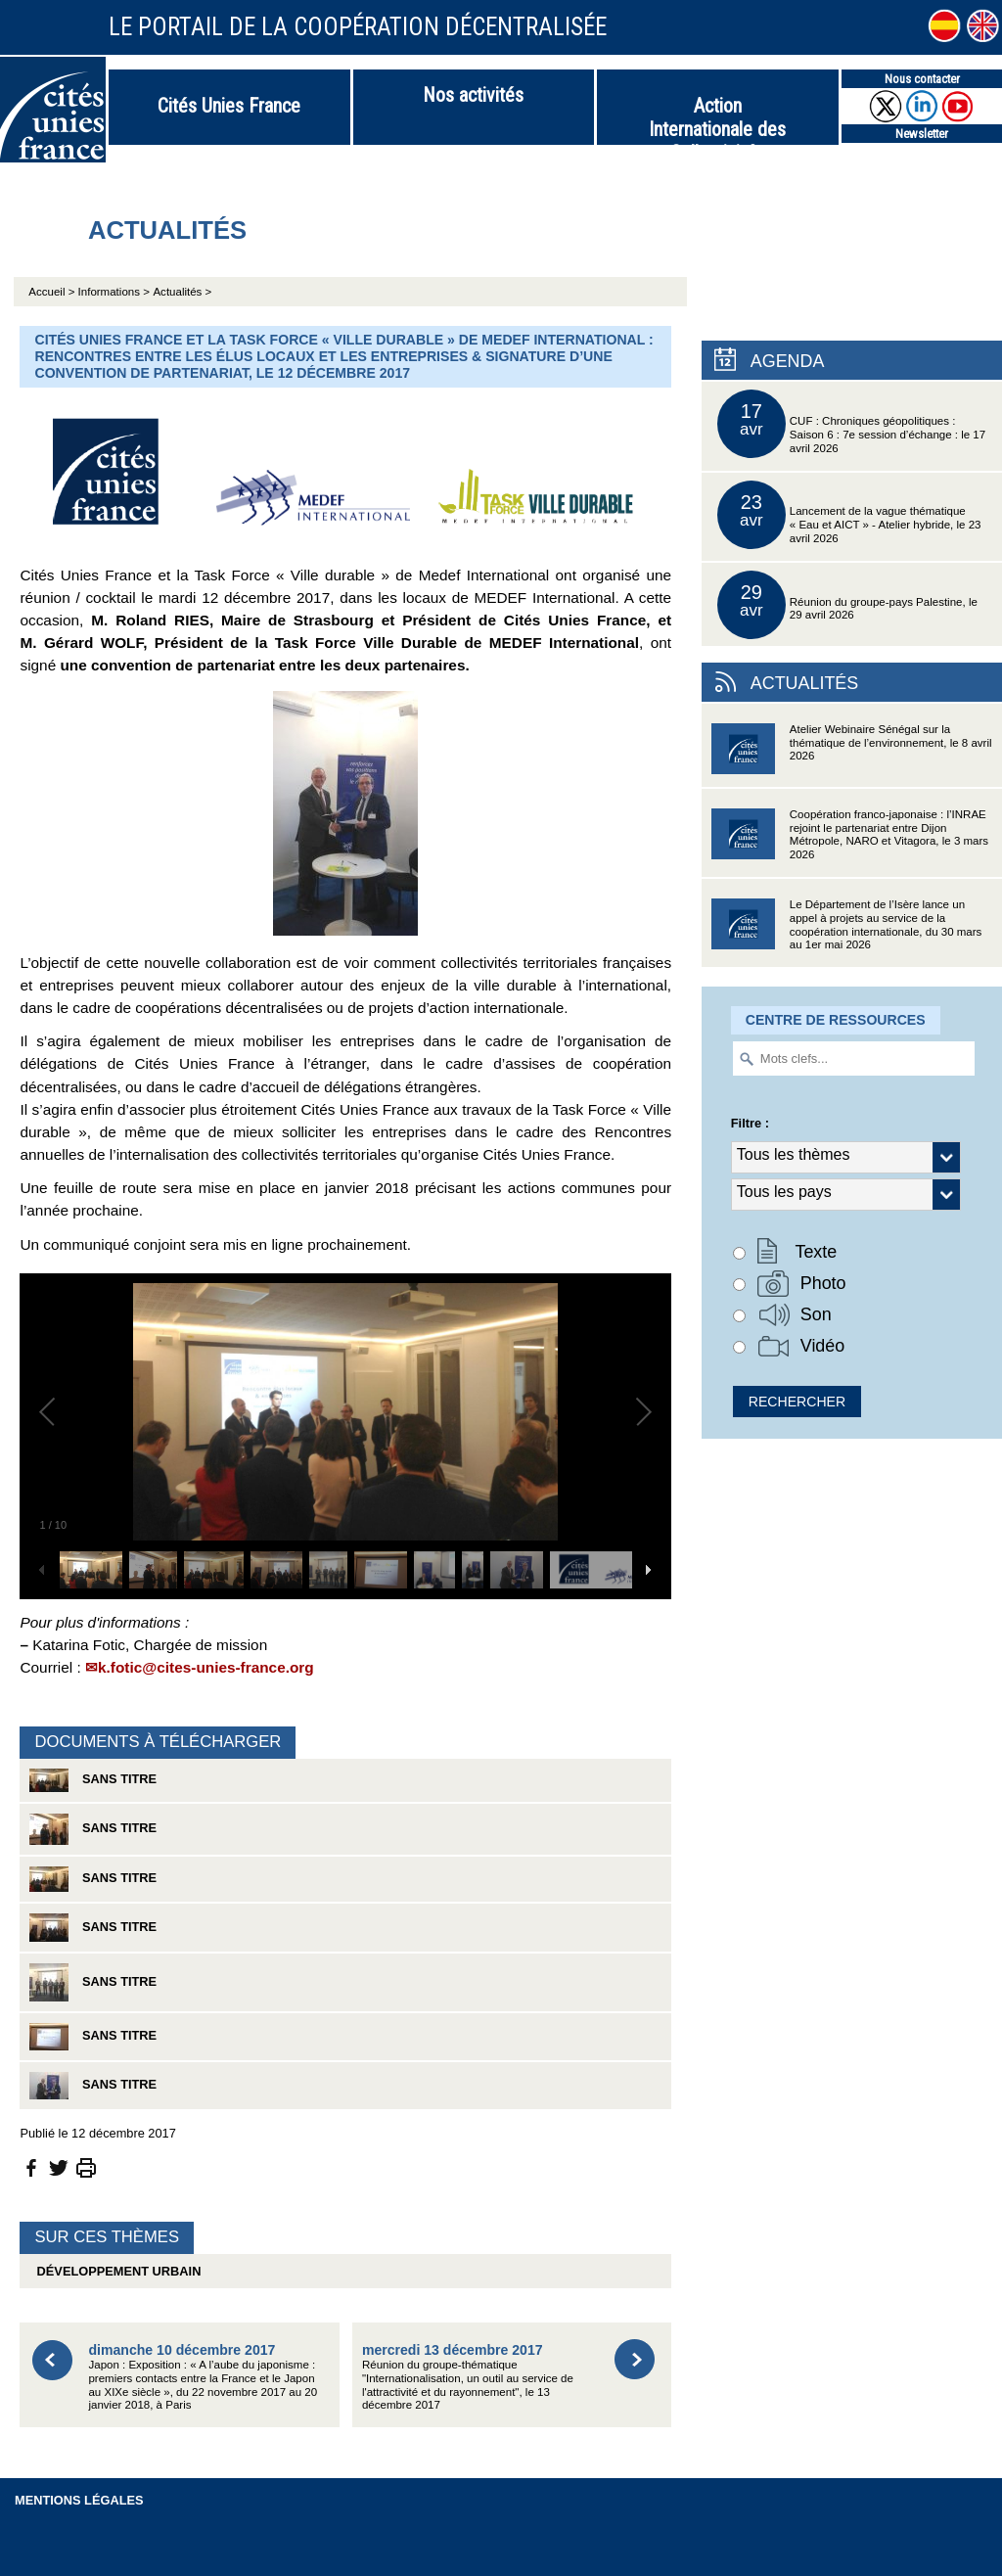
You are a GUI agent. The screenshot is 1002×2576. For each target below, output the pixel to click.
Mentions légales (79, 2500)
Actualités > (182, 292)
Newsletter (921, 133)
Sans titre (93, 1780)
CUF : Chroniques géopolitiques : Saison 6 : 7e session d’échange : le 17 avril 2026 (851, 424)
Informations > (114, 292)
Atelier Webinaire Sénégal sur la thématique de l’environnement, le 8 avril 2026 (851, 755)
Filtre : (750, 1123)
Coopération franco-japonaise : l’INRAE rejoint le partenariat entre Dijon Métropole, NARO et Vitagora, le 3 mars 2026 (849, 840)
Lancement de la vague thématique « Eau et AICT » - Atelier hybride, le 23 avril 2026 (849, 515)
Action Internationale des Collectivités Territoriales (717, 119)
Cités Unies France (229, 105)
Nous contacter (922, 78)
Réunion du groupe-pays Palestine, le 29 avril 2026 (847, 605)
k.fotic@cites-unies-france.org (206, 1667)
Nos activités (473, 95)
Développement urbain (115, 2271)
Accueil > (52, 292)
